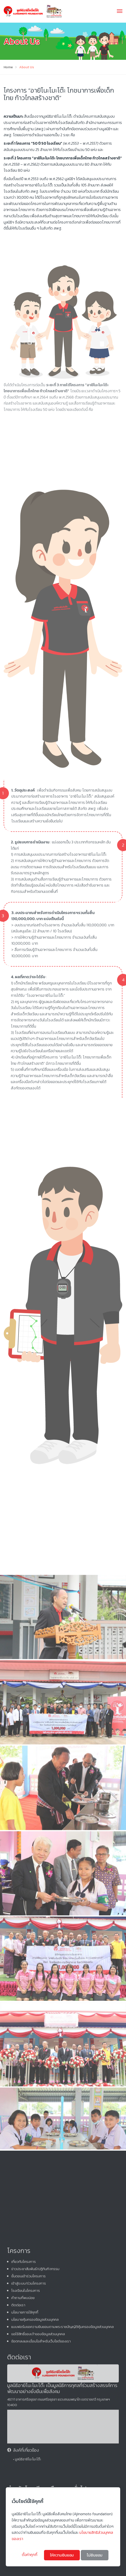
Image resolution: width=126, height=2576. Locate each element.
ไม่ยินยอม (94, 2555)
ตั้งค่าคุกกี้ (30, 2554)
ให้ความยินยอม (62, 2555)
